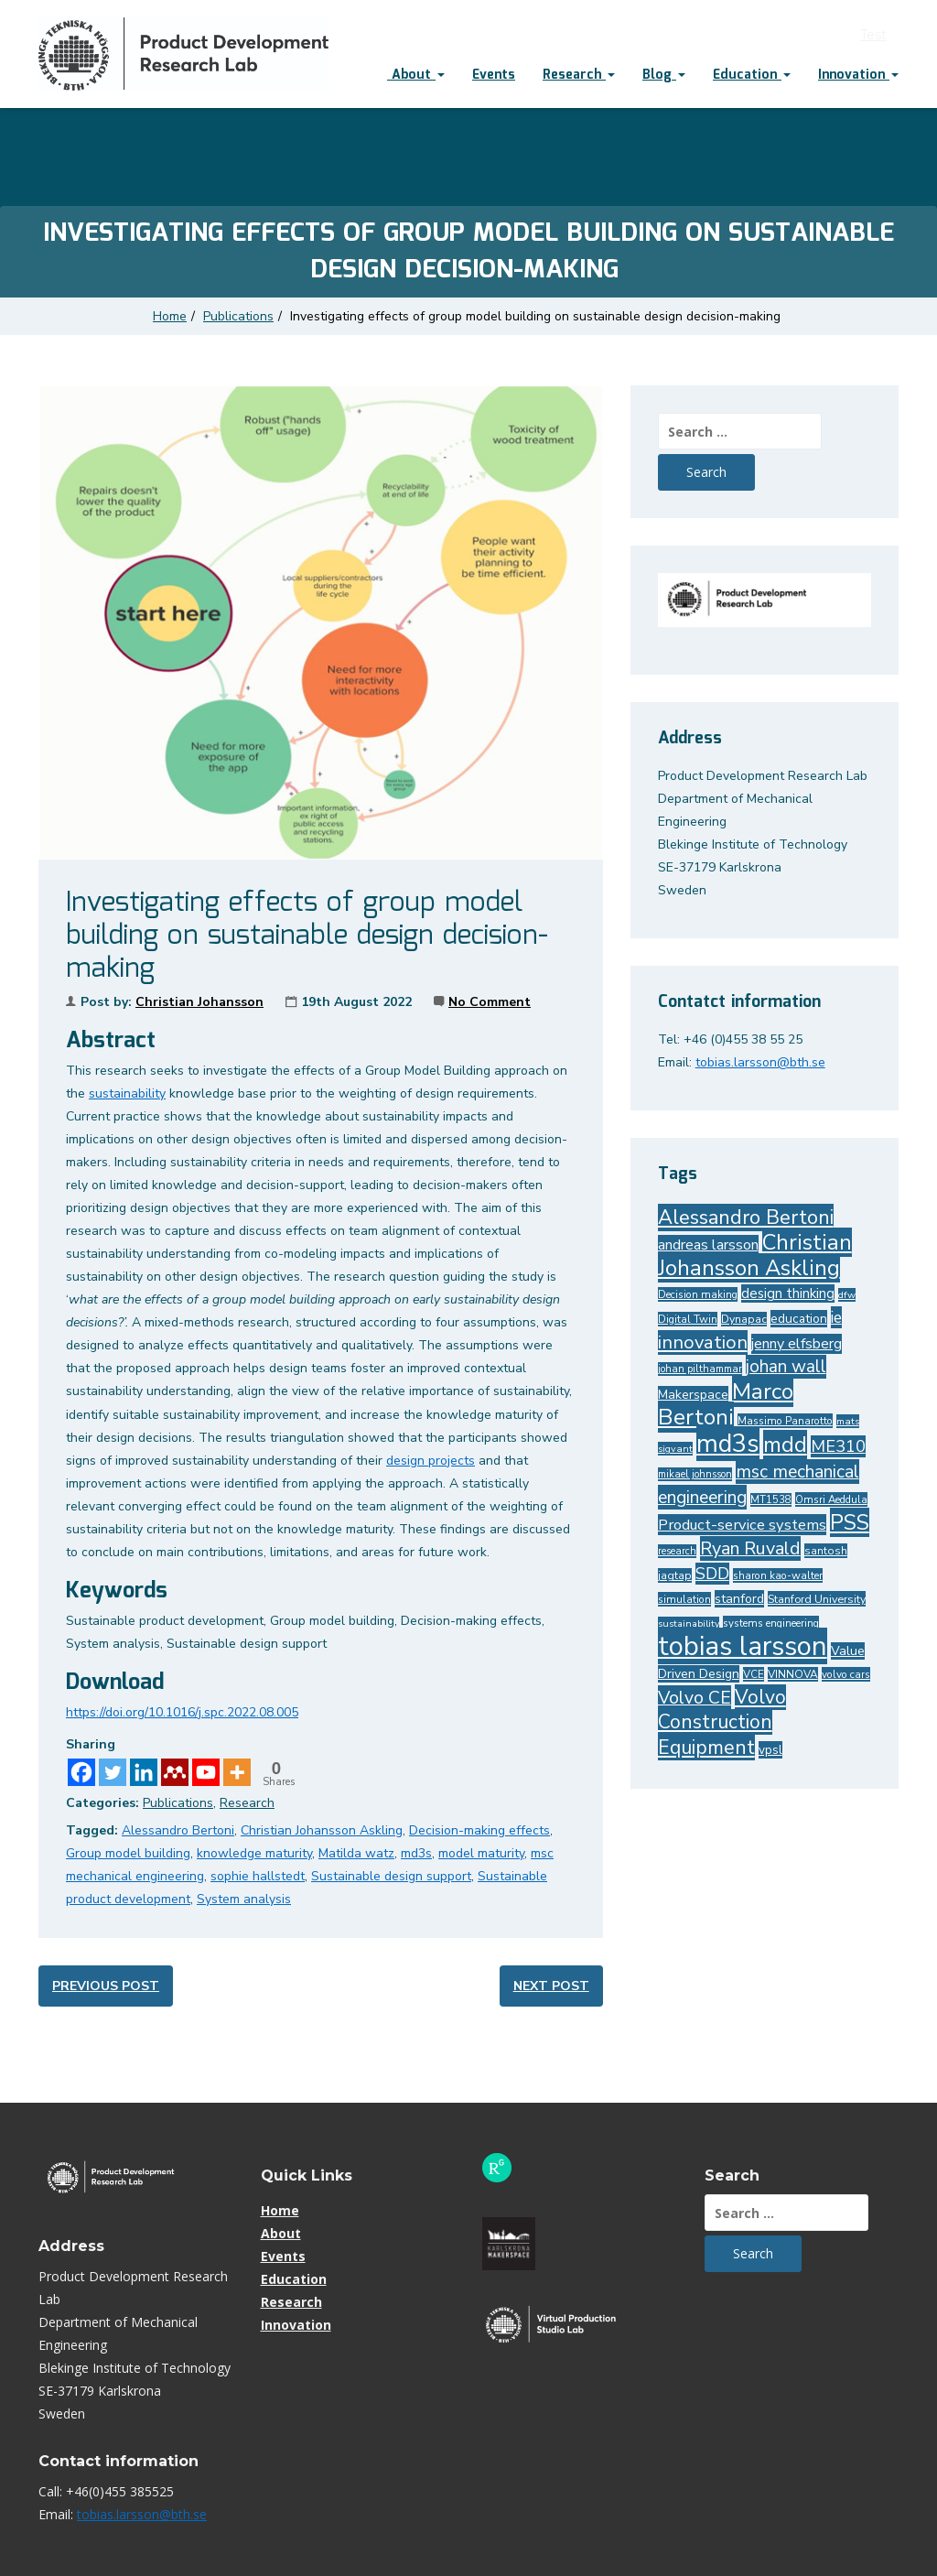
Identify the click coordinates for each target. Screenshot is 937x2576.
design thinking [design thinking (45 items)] (788, 1293)
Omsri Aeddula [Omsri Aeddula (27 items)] (831, 1499)
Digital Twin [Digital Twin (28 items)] (687, 1319)
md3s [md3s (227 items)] (727, 1443)
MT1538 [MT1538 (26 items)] (771, 1500)
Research (579, 75)
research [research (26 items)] (677, 1551)
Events (493, 75)
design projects (430, 1460)
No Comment (489, 1002)
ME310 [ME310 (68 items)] (838, 1446)
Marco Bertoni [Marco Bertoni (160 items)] (725, 1404)
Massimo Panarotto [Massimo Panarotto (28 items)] (785, 1420)
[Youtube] (206, 1772)
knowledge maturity (254, 1853)
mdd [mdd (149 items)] (785, 1445)
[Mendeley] (174, 1772)
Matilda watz (356, 1853)
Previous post (105, 1986)
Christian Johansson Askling (322, 1830)
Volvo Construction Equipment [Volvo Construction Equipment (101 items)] (722, 1721)
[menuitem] (415, 77)
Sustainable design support (391, 1876)
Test (873, 35)
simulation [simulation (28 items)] (684, 1599)
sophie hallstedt (257, 1876)
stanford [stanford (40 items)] (739, 1598)
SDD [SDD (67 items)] (712, 1574)
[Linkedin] (143, 1772)
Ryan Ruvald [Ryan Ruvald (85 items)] (750, 1548)
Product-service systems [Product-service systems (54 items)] (742, 1524)
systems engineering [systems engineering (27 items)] (771, 1623)
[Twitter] (112, 1772)
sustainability (127, 1093)
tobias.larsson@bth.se (760, 1062)
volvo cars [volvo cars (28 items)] (846, 1674)
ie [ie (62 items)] (836, 1317)
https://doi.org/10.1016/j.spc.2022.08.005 (182, 1712)
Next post (551, 1986)
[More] (237, 1772)
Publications (238, 316)
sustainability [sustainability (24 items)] (688, 1623)
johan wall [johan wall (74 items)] (786, 1367)
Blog (663, 75)
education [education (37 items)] (798, 1318)
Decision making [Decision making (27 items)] (698, 1294)
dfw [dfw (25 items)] (847, 1295)
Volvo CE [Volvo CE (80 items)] (694, 1697)
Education (752, 75)
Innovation (858, 75)
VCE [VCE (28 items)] (753, 1674)
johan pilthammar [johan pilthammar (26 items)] (700, 1369)
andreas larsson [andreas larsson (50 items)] (708, 1245)
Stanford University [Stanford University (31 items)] (817, 1599)
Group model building (128, 1853)
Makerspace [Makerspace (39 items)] (693, 1394)
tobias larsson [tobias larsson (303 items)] (742, 1646)
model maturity (481, 1853)
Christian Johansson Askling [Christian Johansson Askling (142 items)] (755, 1255)
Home (170, 316)
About (416, 75)
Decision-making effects (479, 1830)
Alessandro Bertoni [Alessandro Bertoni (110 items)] (746, 1217)
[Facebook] (81, 1772)
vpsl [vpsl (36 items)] (770, 1750)
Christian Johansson (199, 1002)
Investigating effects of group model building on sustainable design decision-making (537, 316)
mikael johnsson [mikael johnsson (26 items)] (695, 1474)
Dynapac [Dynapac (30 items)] (744, 1319)
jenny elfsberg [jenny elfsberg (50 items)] (796, 1344)
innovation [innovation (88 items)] (703, 1342)
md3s (416, 1853)
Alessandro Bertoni (178, 1830)
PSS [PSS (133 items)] (849, 1522)
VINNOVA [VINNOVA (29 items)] (793, 1674)
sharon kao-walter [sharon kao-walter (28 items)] (778, 1575)
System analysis (244, 1899)
